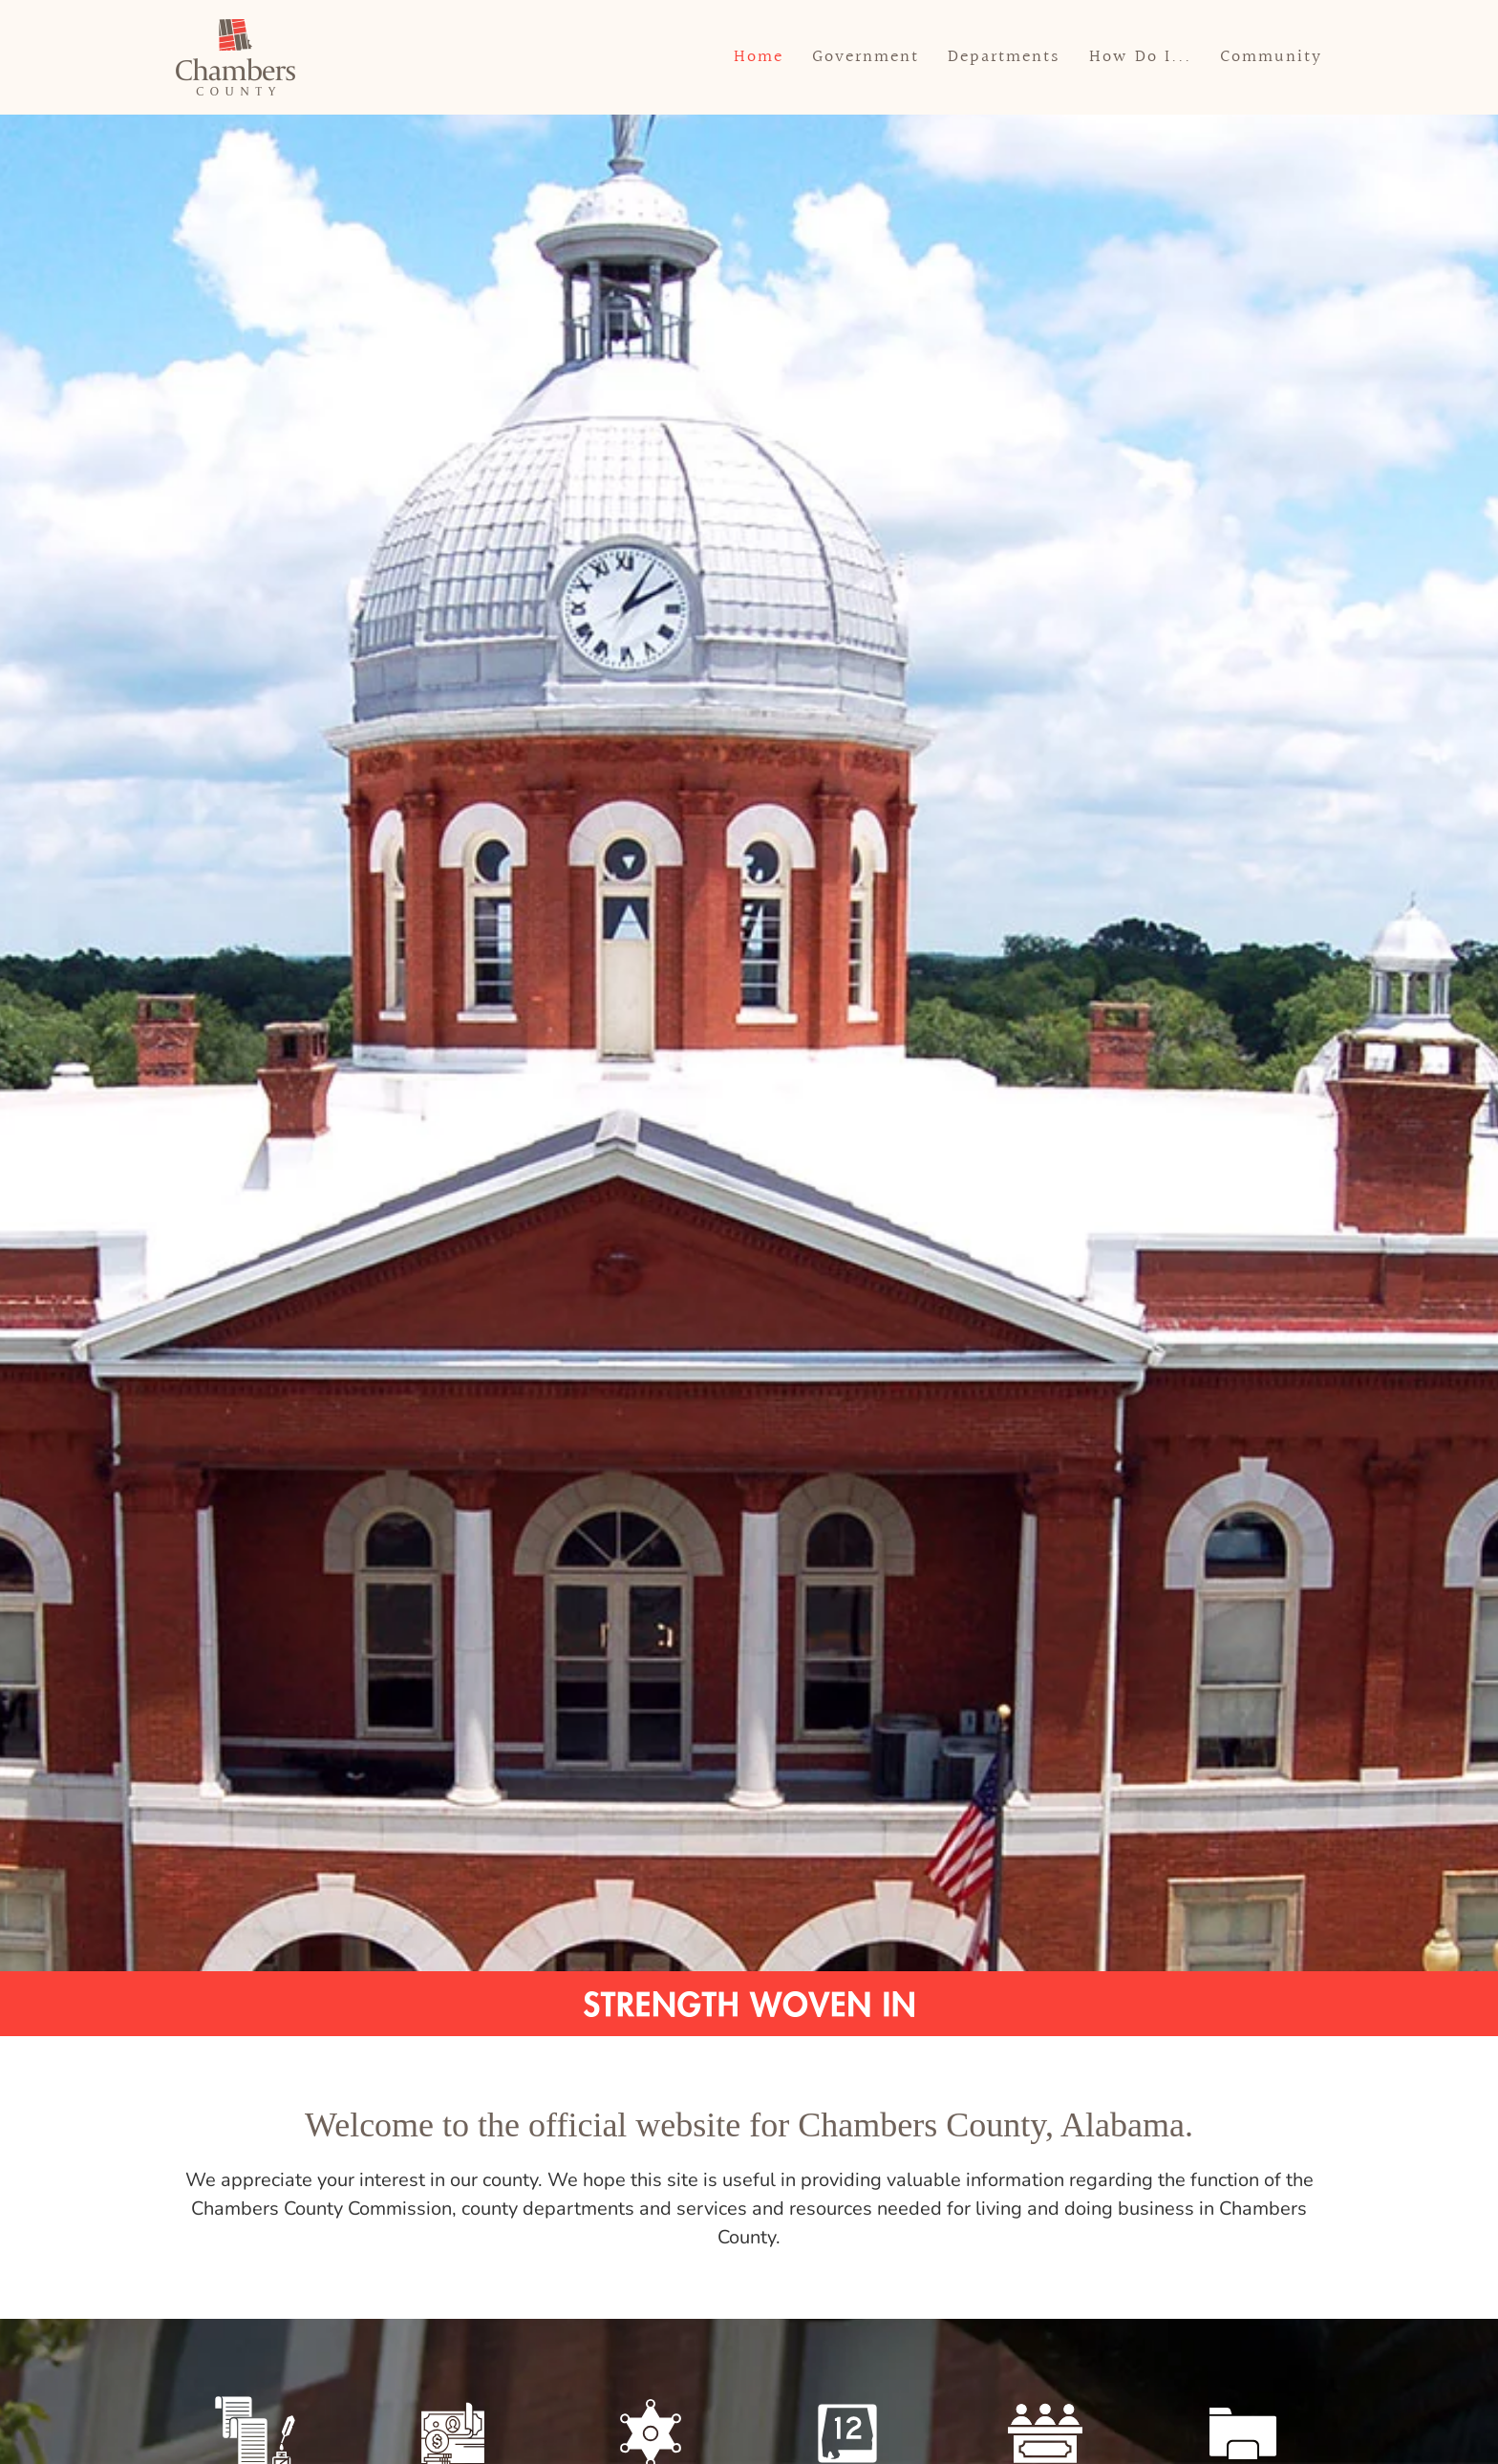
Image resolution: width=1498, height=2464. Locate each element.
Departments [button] (1004, 57)
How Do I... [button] (1140, 57)
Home (758, 57)
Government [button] (865, 57)
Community (1271, 57)
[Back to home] (235, 57)
